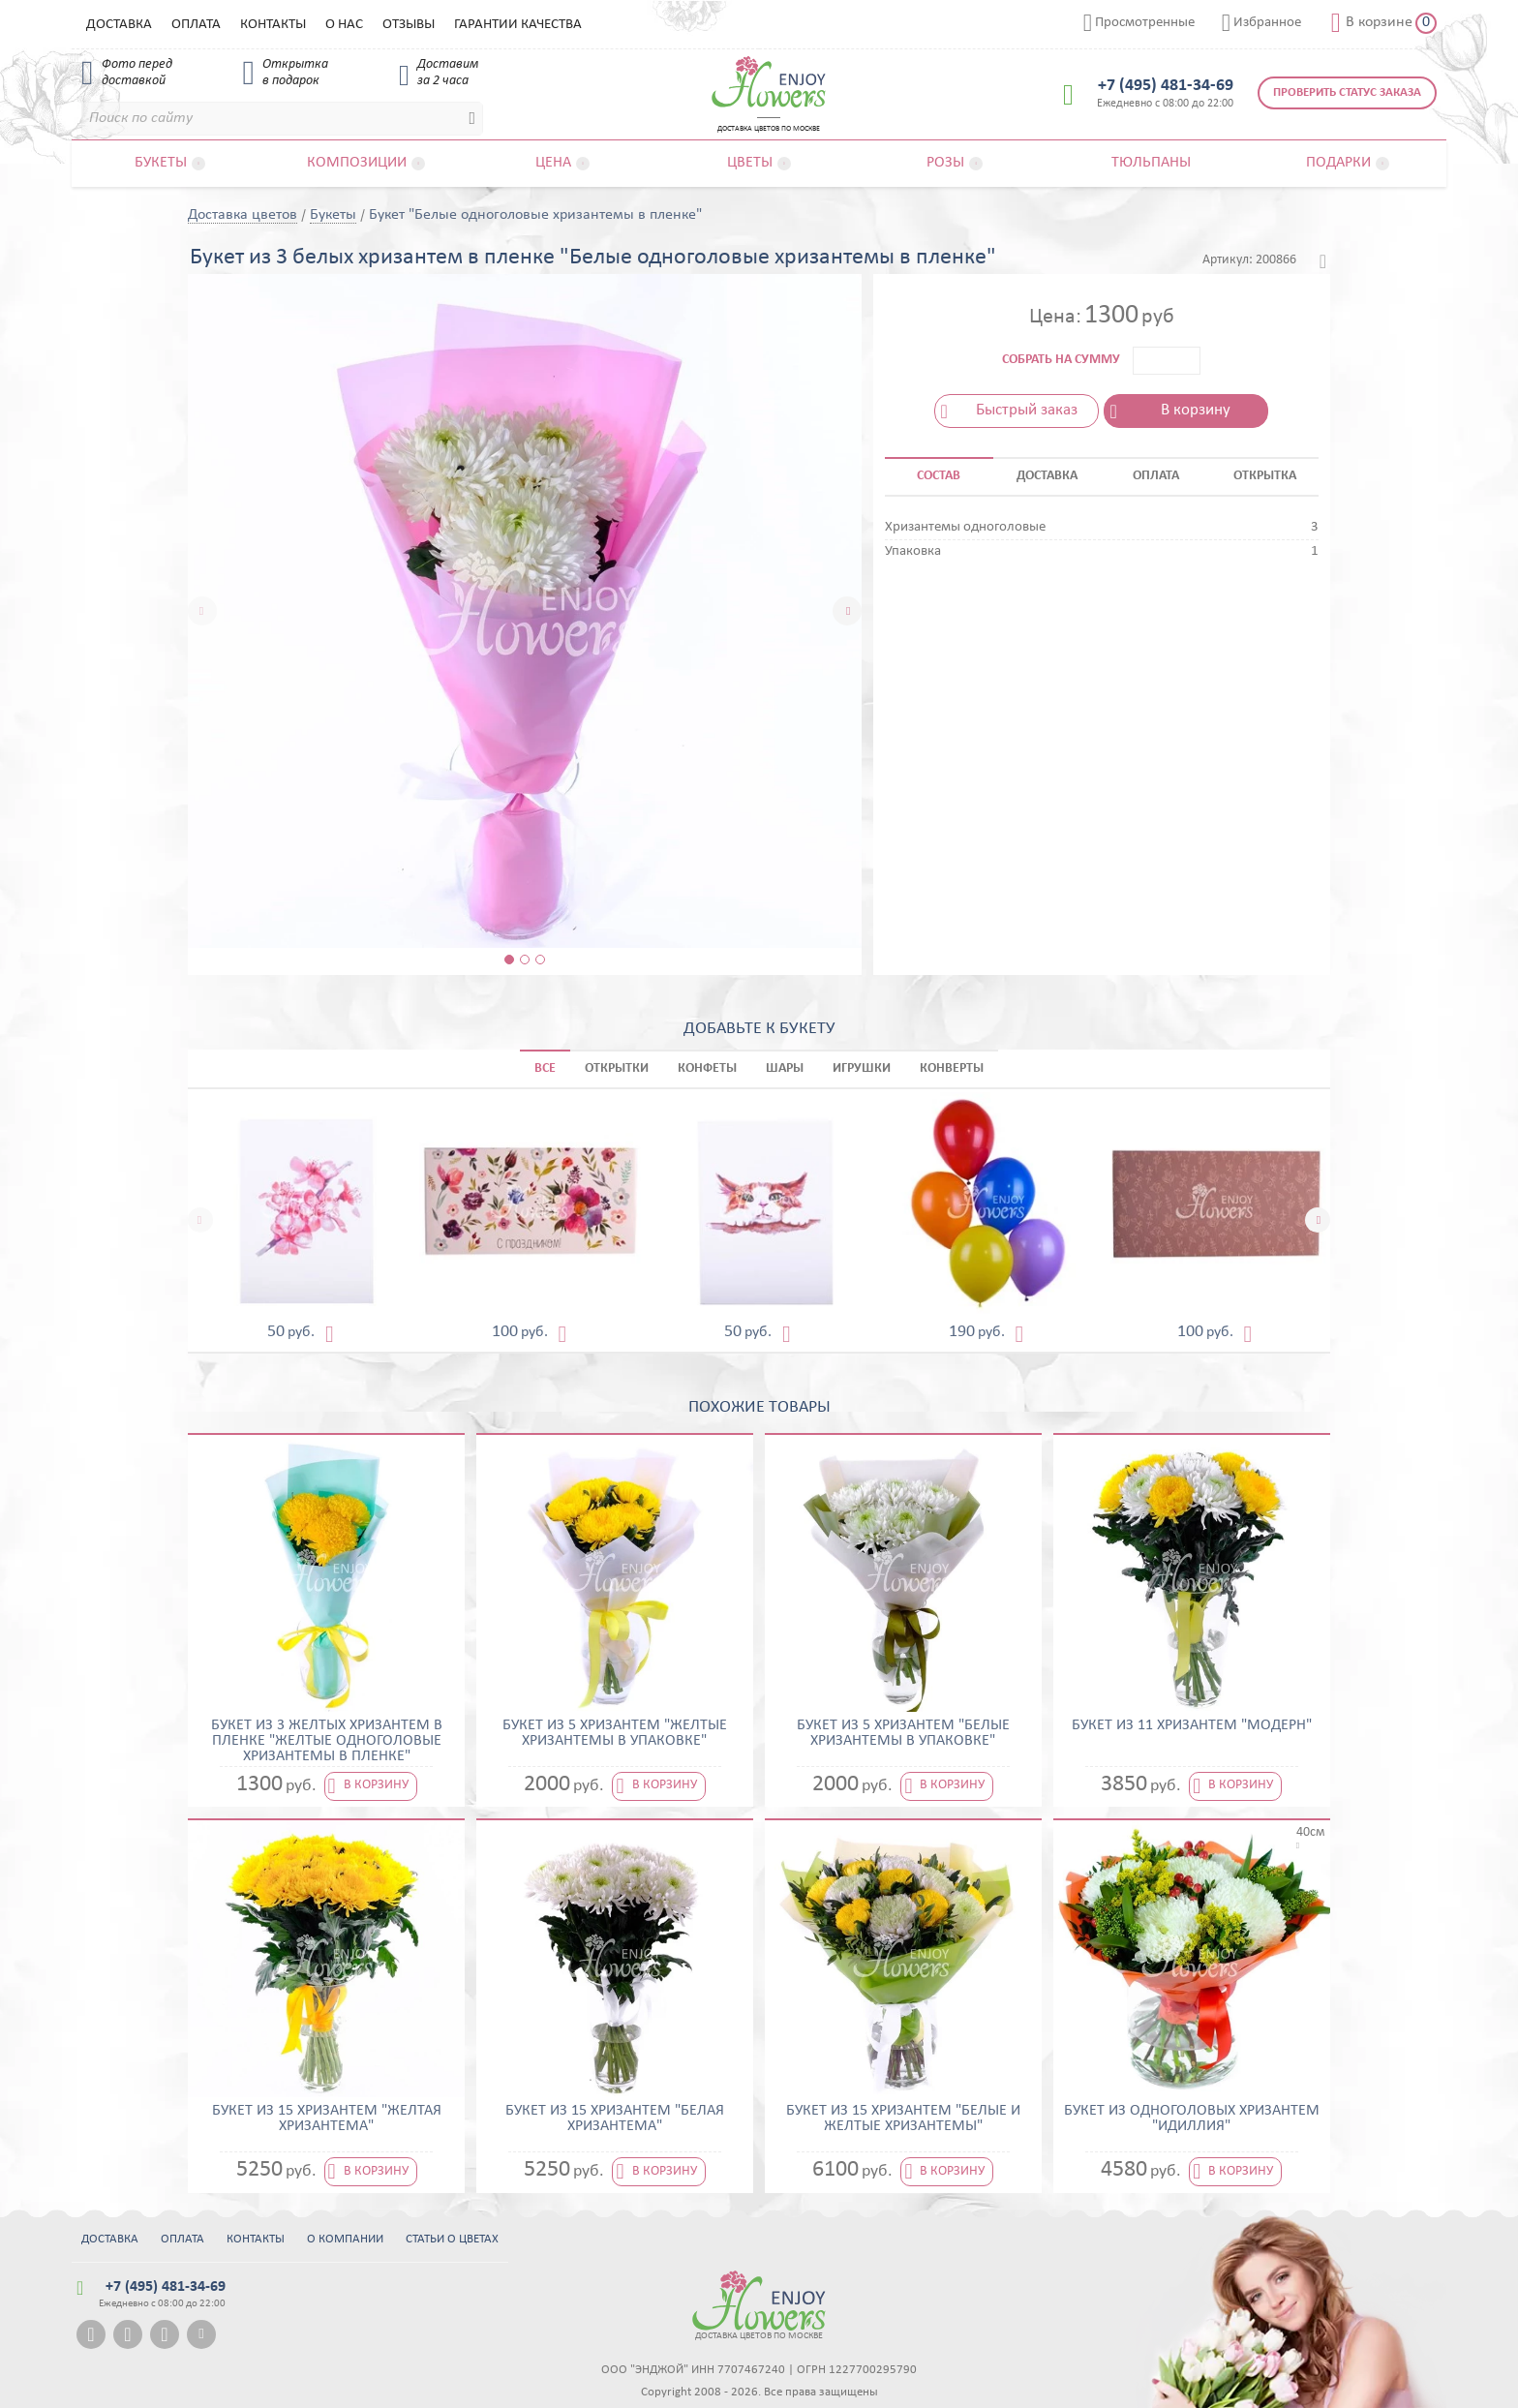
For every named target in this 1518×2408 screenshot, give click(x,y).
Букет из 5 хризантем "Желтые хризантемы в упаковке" (614, 1733)
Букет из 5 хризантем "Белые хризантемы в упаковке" (903, 1733)
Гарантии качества (518, 24)
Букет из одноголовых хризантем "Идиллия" (1192, 2118)
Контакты (273, 24)
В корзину (1195, 410)
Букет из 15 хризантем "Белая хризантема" (614, 2118)
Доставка (119, 24)
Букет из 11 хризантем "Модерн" (1192, 1725)
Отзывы (408, 24)
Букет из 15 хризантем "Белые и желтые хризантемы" (903, 2118)
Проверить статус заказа (1347, 92)
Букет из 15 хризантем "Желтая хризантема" (326, 2118)
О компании (345, 2239)
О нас (344, 24)
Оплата (196, 24)
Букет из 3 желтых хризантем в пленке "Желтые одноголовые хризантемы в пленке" (326, 1741)
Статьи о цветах (452, 2239)
